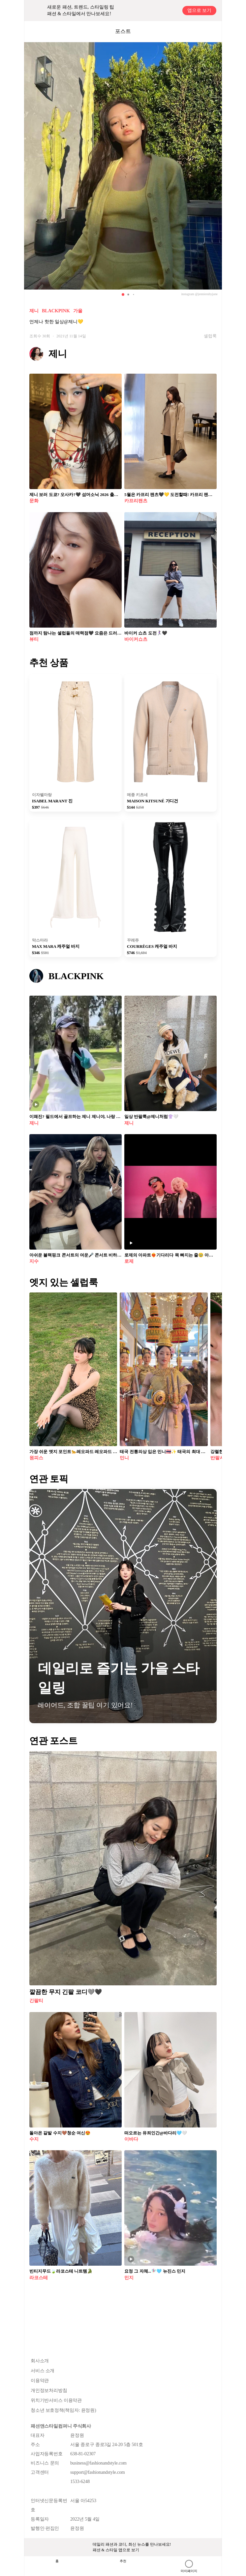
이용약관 (40, 2380)
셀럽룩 (210, 335)
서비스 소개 (42, 2370)
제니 (34, 310)
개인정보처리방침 (49, 2390)
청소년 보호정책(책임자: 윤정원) (63, 2410)
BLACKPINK (56, 310)
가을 (77, 310)
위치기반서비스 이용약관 (56, 2400)
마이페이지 (189, 2566)
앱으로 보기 (199, 10)
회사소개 (40, 2360)
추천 (123, 2561)
